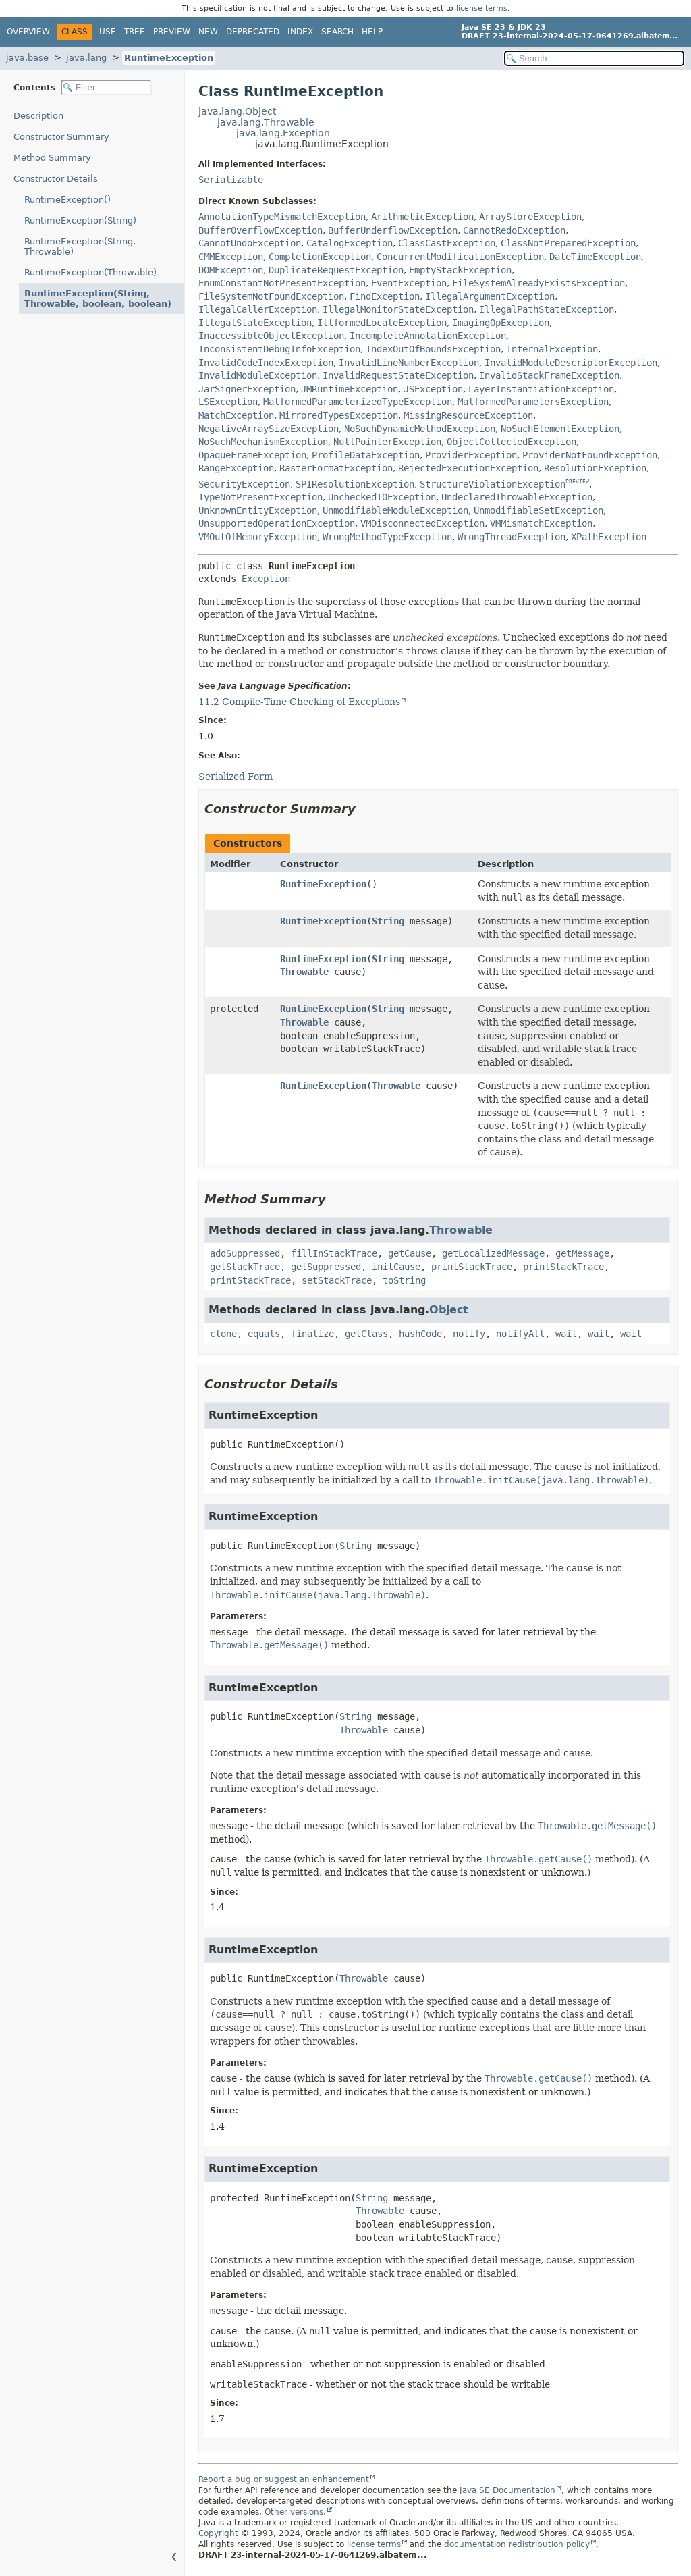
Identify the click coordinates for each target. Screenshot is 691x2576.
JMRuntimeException (349, 389)
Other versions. (295, 2512)
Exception (266, 578)
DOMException (230, 270)
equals (264, 1333)
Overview (28, 31)
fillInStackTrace (334, 1253)
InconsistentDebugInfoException (279, 349)
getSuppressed (326, 1266)
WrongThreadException (511, 536)
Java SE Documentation (507, 2490)
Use (107, 31)
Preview (171, 31)
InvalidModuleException (257, 375)
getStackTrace (245, 1266)
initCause (396, 1266)
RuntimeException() (67, 199)
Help (372, 31)
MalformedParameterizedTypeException (357, 401)
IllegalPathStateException (546, 309)
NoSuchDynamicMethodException (419, 428)
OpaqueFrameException (252, 455)
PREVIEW (577, 482)
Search (337, 31)
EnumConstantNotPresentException (282, 283)
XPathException (608, 536)
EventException (409, 283)
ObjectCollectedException (511, 441)
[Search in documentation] (594, 58)
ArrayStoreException (530, 216)
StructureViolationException (492, 484)
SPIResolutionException (355, 484)
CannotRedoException (514, 230)
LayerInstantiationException (541, 389)
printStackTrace (471, 1266)
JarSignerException (247, 389)
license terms (481, 8)
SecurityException (244, 484)
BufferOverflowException (260, 230)
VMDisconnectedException (422, 523)
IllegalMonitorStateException (398, 309)
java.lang (86, 58)
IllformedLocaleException (382, 322)
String (388, 921)
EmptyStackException (460, 270)
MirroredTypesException (338, 415)
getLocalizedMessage (493, 1253)
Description (38, 116)
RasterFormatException (336, 468)
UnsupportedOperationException (276, 523)
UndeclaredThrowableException (516, 497)
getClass (366, 1333)
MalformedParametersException (533, 401)
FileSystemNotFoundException (271, 296)
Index (300, 31)
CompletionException (320, 256)
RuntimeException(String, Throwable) (80, 246)
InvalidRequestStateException (398, 375)
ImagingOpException (500, 322)
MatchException (236, 415)
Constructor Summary (61, 137)
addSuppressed (245, 1253)
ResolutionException (595, 468)
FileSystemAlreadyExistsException (538, 283)
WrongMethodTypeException (387, 536)
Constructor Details (55, 179)
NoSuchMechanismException (263, 441)
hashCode (420, 1333)
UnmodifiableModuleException (395, 510)
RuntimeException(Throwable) (90, 272)
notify (469, 1333)
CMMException (230, 256)
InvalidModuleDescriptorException (571, 362)
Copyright (218, 2533)
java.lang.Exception (283, 133)
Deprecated (252, 31)
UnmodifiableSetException (538, 510)
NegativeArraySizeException (268, 428)
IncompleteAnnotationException (428, 335)
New (208, 31)
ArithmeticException (422, 216)
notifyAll (520, 1333)
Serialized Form (235, 776)
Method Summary (52, 158)
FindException (385, 296)
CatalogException (349, 243)
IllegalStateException (255, 322)
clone (223, 1333)
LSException (228, 401)
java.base (27, 58)
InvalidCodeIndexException (265, 362)
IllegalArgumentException (490, 296)
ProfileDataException (366, 455)
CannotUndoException (249, 243)
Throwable (304, 971)
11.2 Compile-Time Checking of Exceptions (299, 701)
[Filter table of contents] (106, 87)
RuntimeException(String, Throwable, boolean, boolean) (97, 298)
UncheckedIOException (382, 497)
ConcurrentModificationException (460, 256)
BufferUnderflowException (393, 230)
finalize (312, 1333)
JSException (433, 389)
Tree (134, 31)
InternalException (552, 349)
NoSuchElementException (560, 428)
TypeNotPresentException (260, 497)
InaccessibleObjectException (271, 335)
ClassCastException (446, 243)
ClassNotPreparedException (568, 243)
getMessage (582, 1253)
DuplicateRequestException (336, 270)
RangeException (236, 468)
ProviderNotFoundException (589, 455)
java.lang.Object (237, 111)
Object (448, 1309)
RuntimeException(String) (80, 220)
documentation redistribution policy (517, 2544)
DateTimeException (595, 256)
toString (404, 1280)
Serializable (230, 179)
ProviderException (471, 455)
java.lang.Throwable (265, 122)
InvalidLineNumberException (409, 362)
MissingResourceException (468, 415)
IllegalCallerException (257, 309)
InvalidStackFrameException (549, 375)
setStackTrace (337, 1280)
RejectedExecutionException (468, 468)
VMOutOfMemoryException (257, 536)
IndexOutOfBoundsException (433, 349)
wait (566, 1333)
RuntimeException (168, 58)
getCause (409, 1253)
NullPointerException (387, 441)
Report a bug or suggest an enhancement (283, 2479)
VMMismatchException (541, 523)
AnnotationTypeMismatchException (282, 216)
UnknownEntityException (257, 510)
